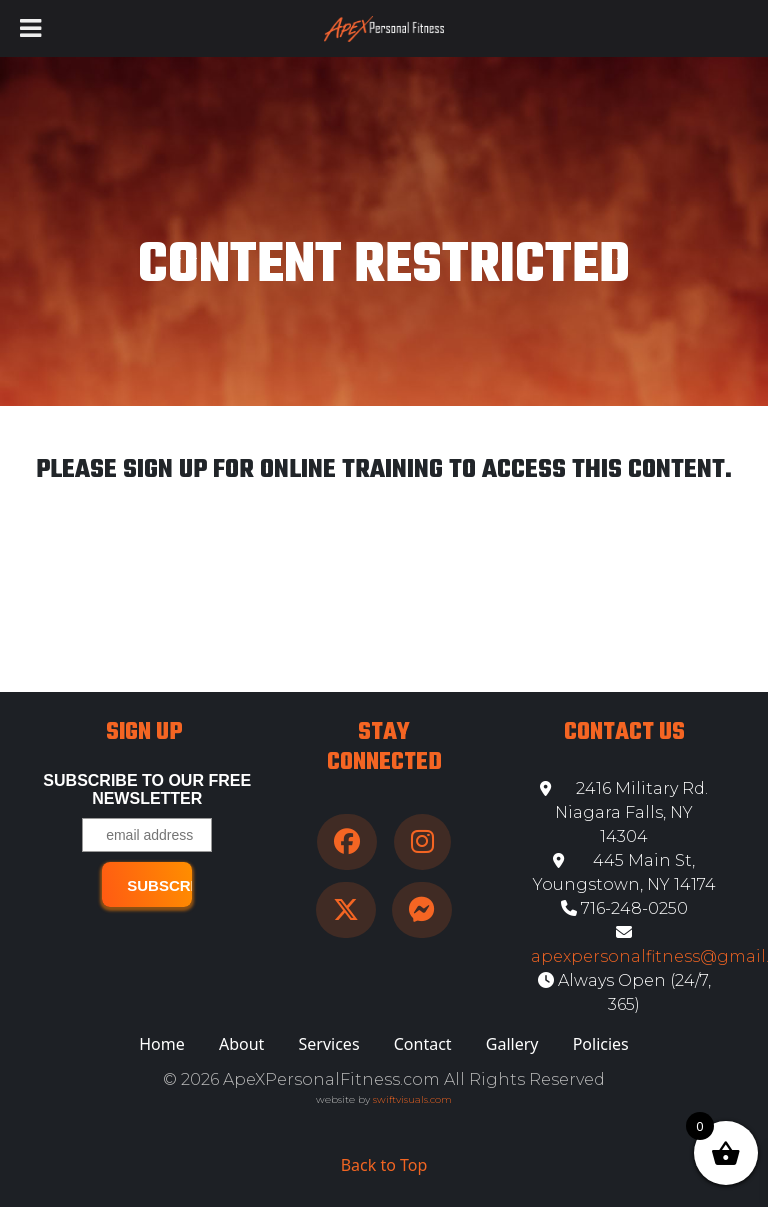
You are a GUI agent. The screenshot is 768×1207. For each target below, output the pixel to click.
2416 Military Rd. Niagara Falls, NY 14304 (624, 812)
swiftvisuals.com (412, 1099)
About (241, 1044)
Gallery (512, 1044)
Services (329, 1044)
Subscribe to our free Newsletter (147, 789)
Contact (423, 1044)
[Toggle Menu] (30, 28)
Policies (601, 1044)
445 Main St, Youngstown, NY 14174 (624, 872)
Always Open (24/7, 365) (624, 992)
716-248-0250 (624, 908)
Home (162, 1044)
